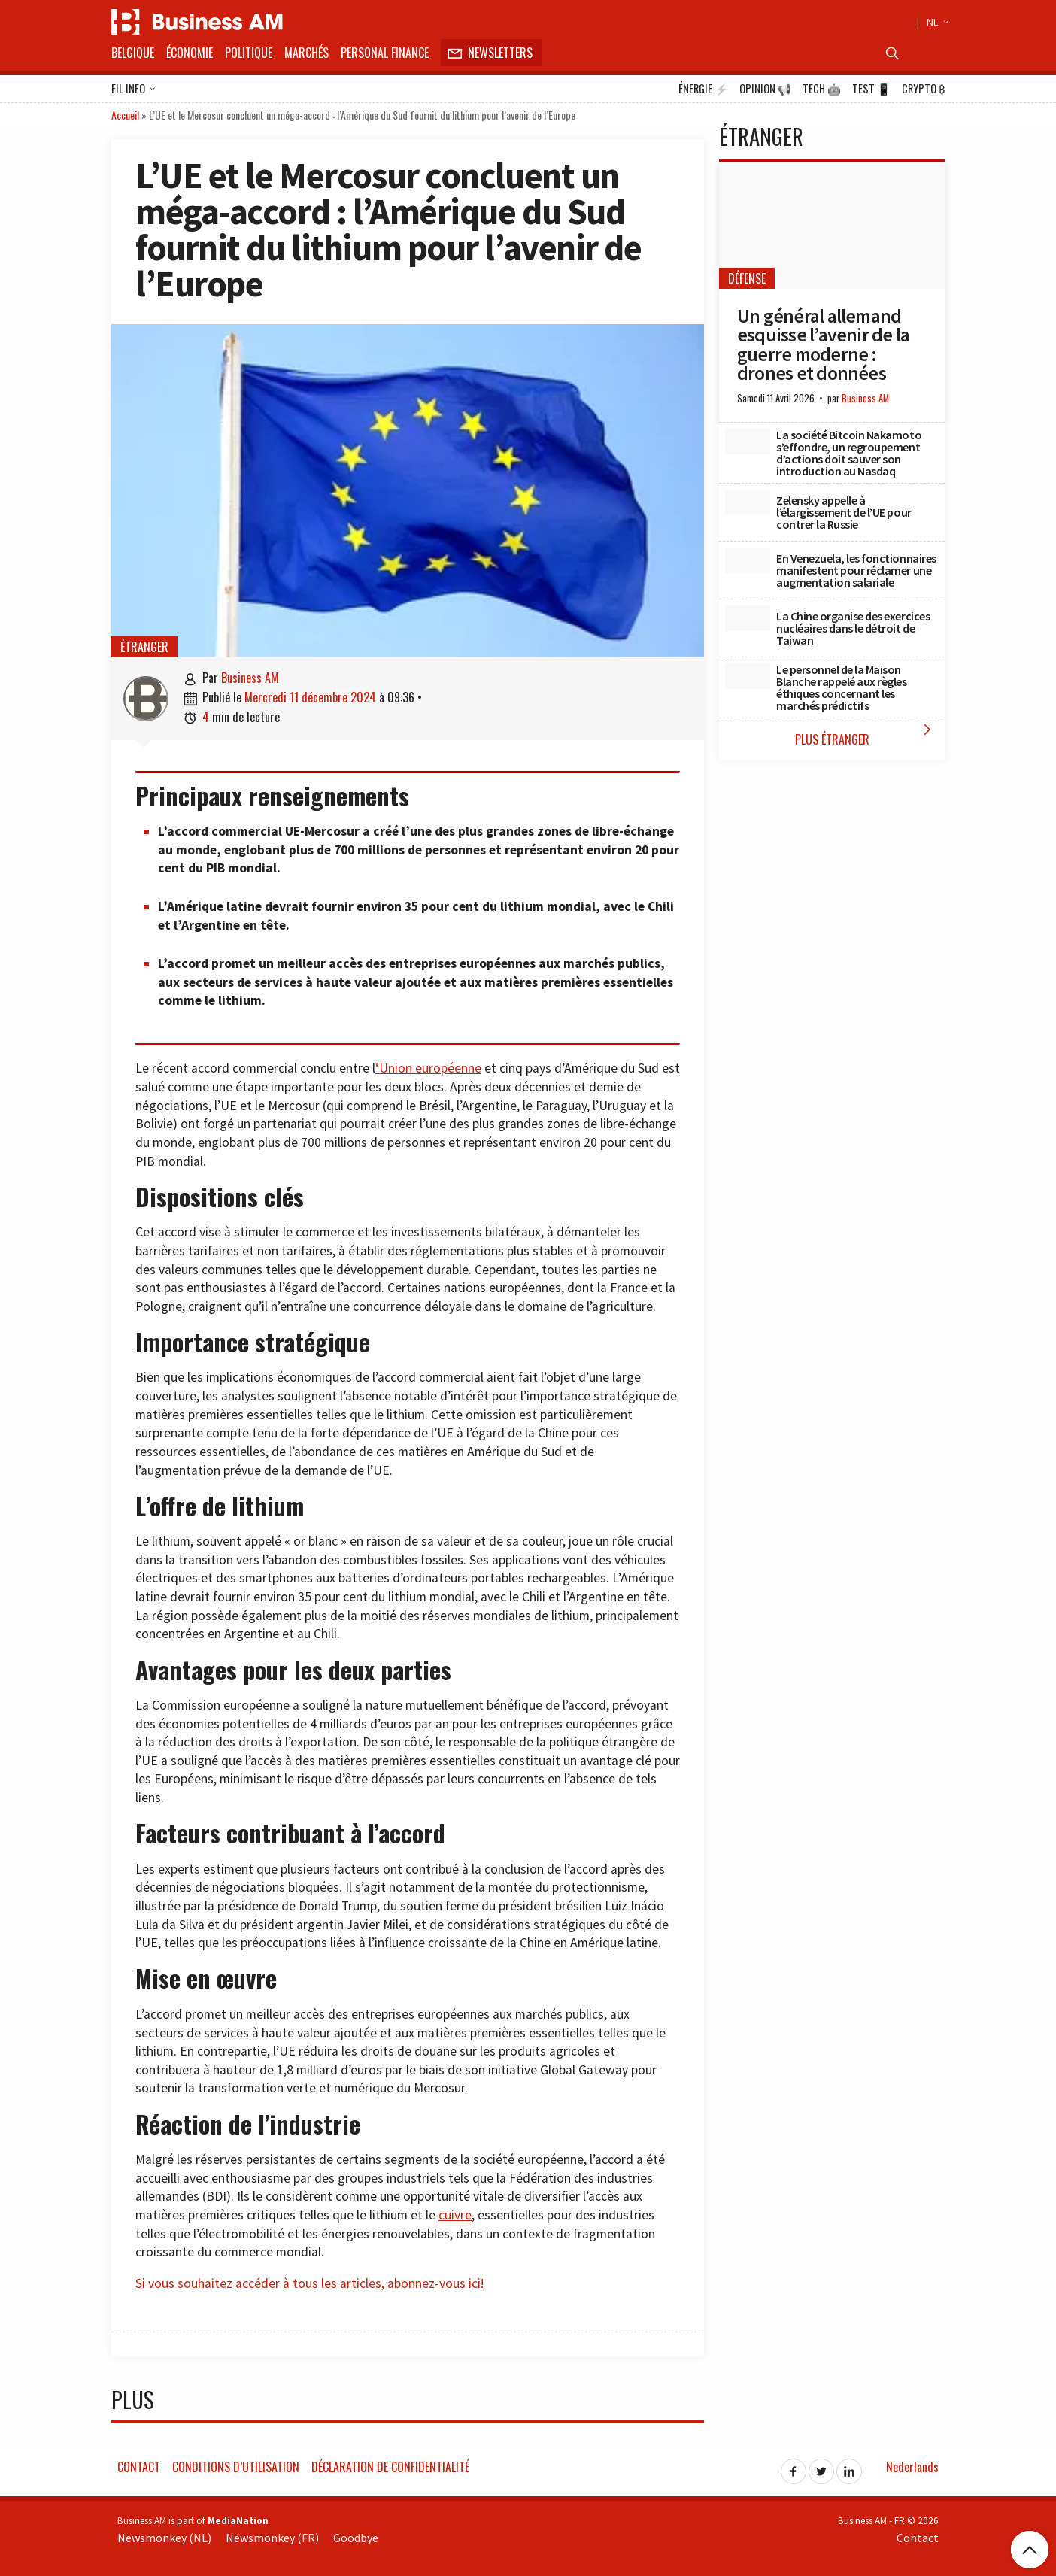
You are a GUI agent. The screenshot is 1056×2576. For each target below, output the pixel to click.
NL (936, 22)
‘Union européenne (428, 1068)
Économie (189, 53)
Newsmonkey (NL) (164, 2537)
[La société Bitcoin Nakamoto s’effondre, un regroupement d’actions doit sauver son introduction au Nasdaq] (747, 441)
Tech (822, 88)
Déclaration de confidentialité (390, 2467)
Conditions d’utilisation (235, 2467)
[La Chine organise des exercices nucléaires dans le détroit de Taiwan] (747, 618)
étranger (144, 647)
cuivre (455, 2215)
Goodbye (355, 2537)
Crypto (923, 88)
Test (871, 88)
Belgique (132, 53)
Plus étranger (866, 734)
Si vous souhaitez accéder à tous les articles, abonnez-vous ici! (309, 2283)
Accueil (125, 115)
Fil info (133, 89)
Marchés (306, 53)
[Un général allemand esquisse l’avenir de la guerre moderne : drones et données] (832, 225)
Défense (747, 278)
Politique (248, 53)
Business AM (250, 678)
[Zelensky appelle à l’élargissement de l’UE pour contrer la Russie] (747, 502)
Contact (138, 2467)
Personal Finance (385, 53)
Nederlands (912, 2467)
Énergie (703, 88)
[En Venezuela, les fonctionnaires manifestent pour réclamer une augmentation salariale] (747, 560)
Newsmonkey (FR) (272, 2537)
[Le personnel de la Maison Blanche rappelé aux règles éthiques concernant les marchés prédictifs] (747, 676)
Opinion (765, 88)
